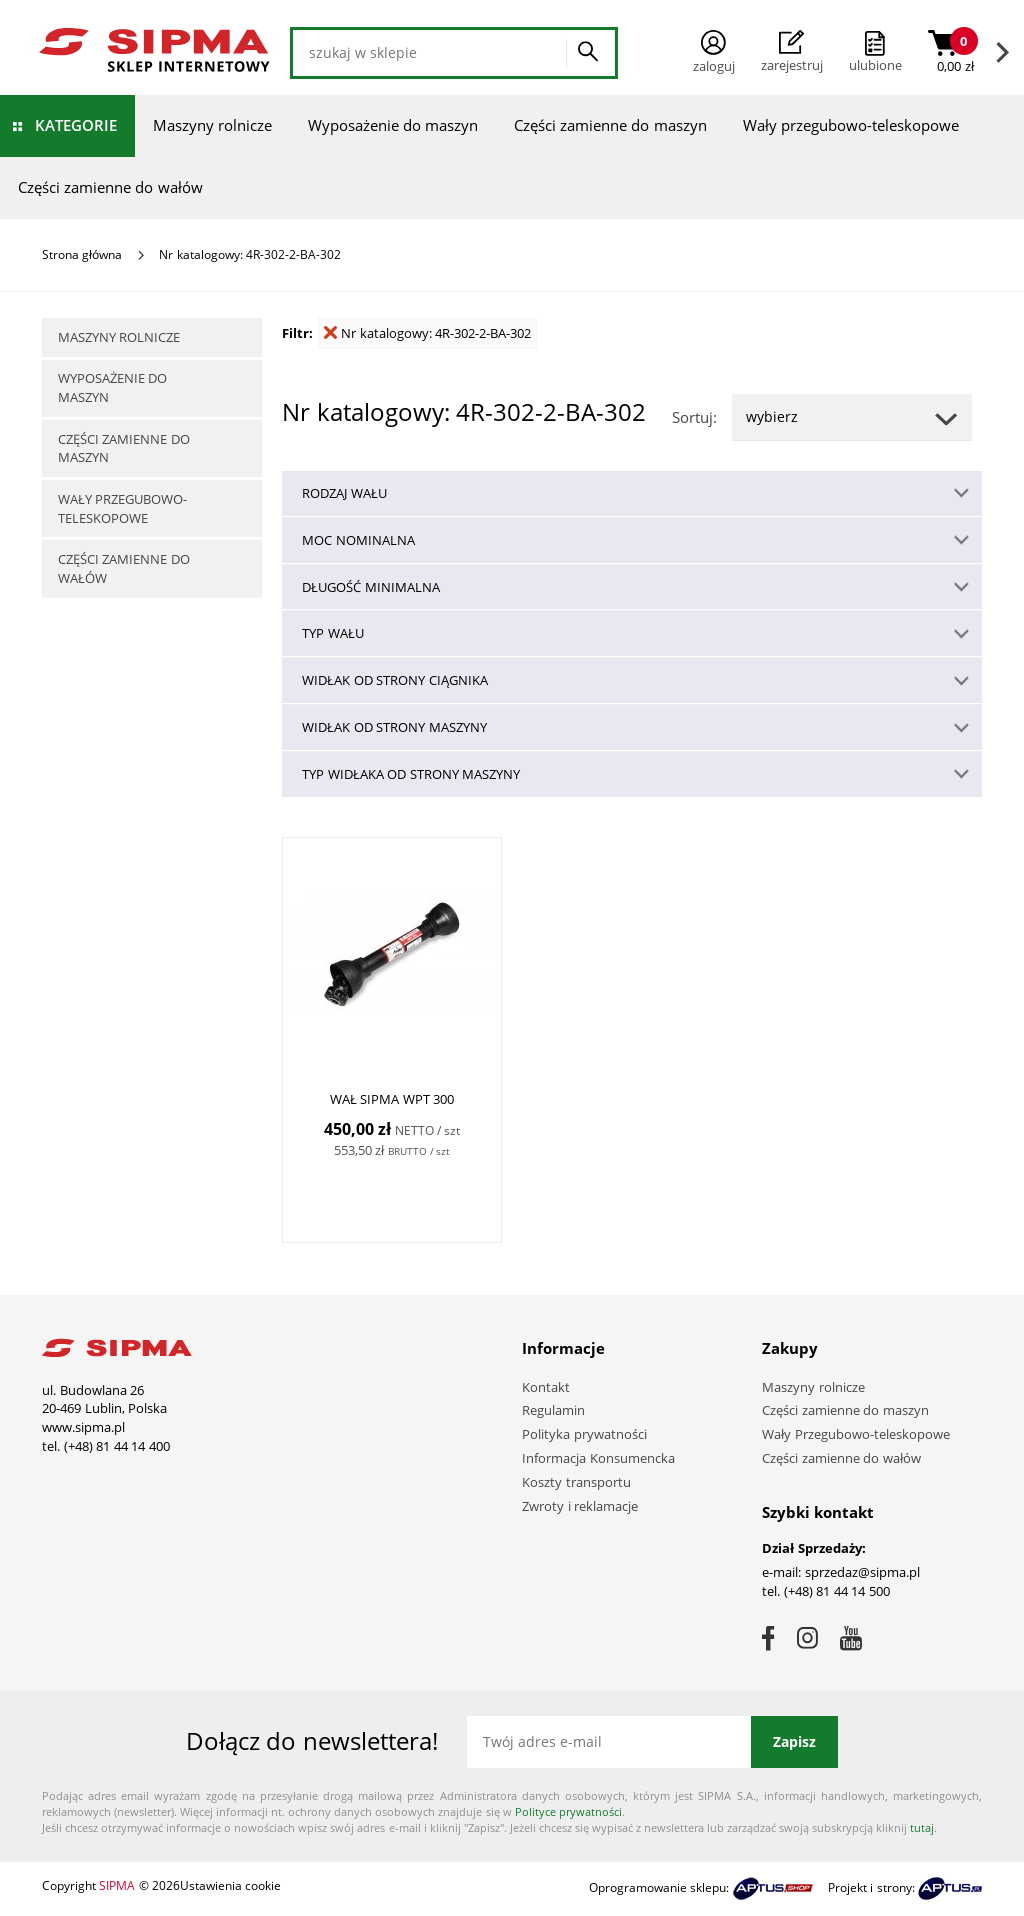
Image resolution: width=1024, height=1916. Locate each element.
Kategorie (76, 125)
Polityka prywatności (584, 1434)
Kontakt (546, 1387)
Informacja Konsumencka (598, 1458)
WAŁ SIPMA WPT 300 (392, 1099)
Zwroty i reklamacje (580, 1506)
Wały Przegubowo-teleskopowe (856, 1434)
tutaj (922, 1827)
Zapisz (794, 1741)
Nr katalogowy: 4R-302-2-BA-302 (427, 333)
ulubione (875, 65)
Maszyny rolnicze (212, 125)
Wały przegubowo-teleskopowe (851, 125)
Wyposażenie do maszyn (393, 125)
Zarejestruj (792, 52)
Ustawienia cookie (230, 1885)
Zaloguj (714, 52)
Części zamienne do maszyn (610, 125)
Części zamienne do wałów (110, 187)
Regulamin (553, 1410)
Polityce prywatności (568, 1811)
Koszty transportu (576, 1482)
